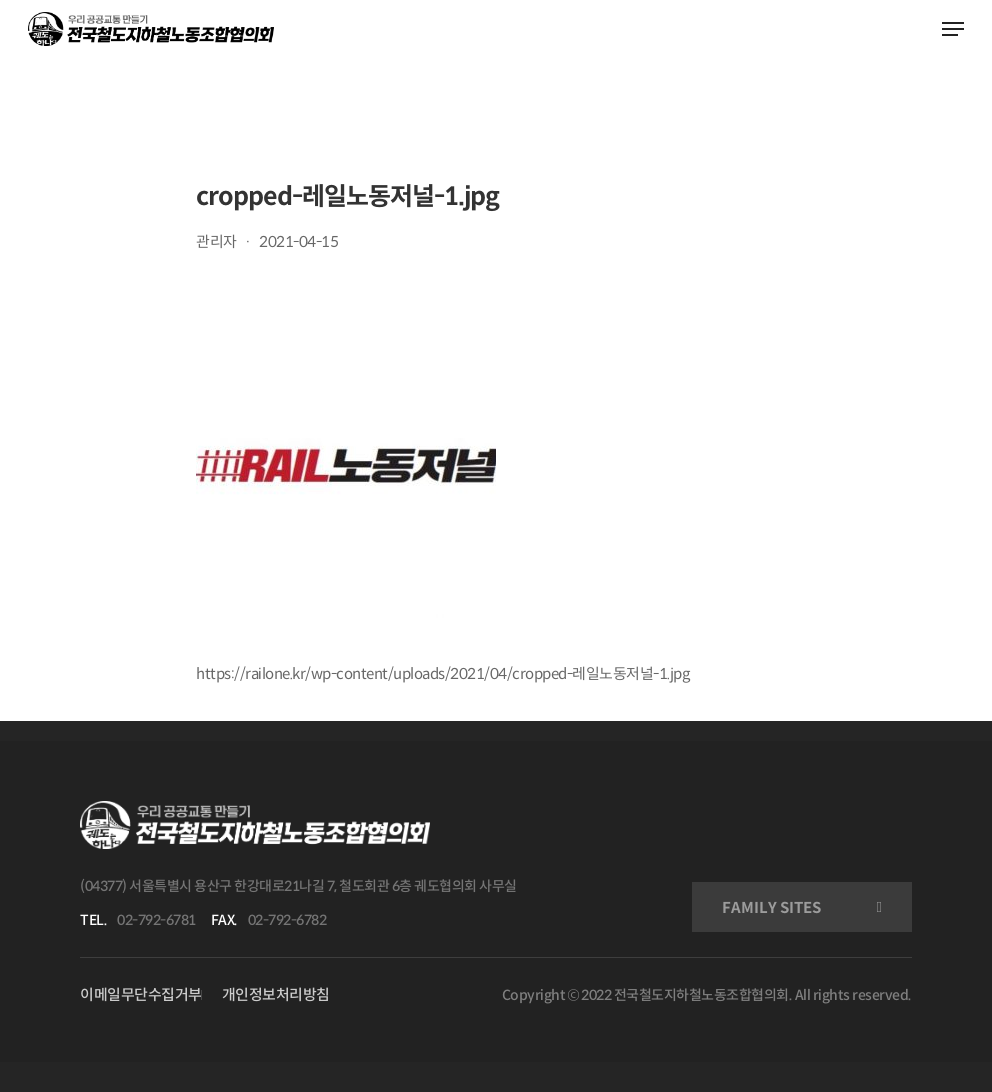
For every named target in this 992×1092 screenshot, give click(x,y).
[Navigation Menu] (953, 29)
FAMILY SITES (771, 907)
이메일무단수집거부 (141, 994)
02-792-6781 (156, 920)
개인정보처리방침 (276, 994)
